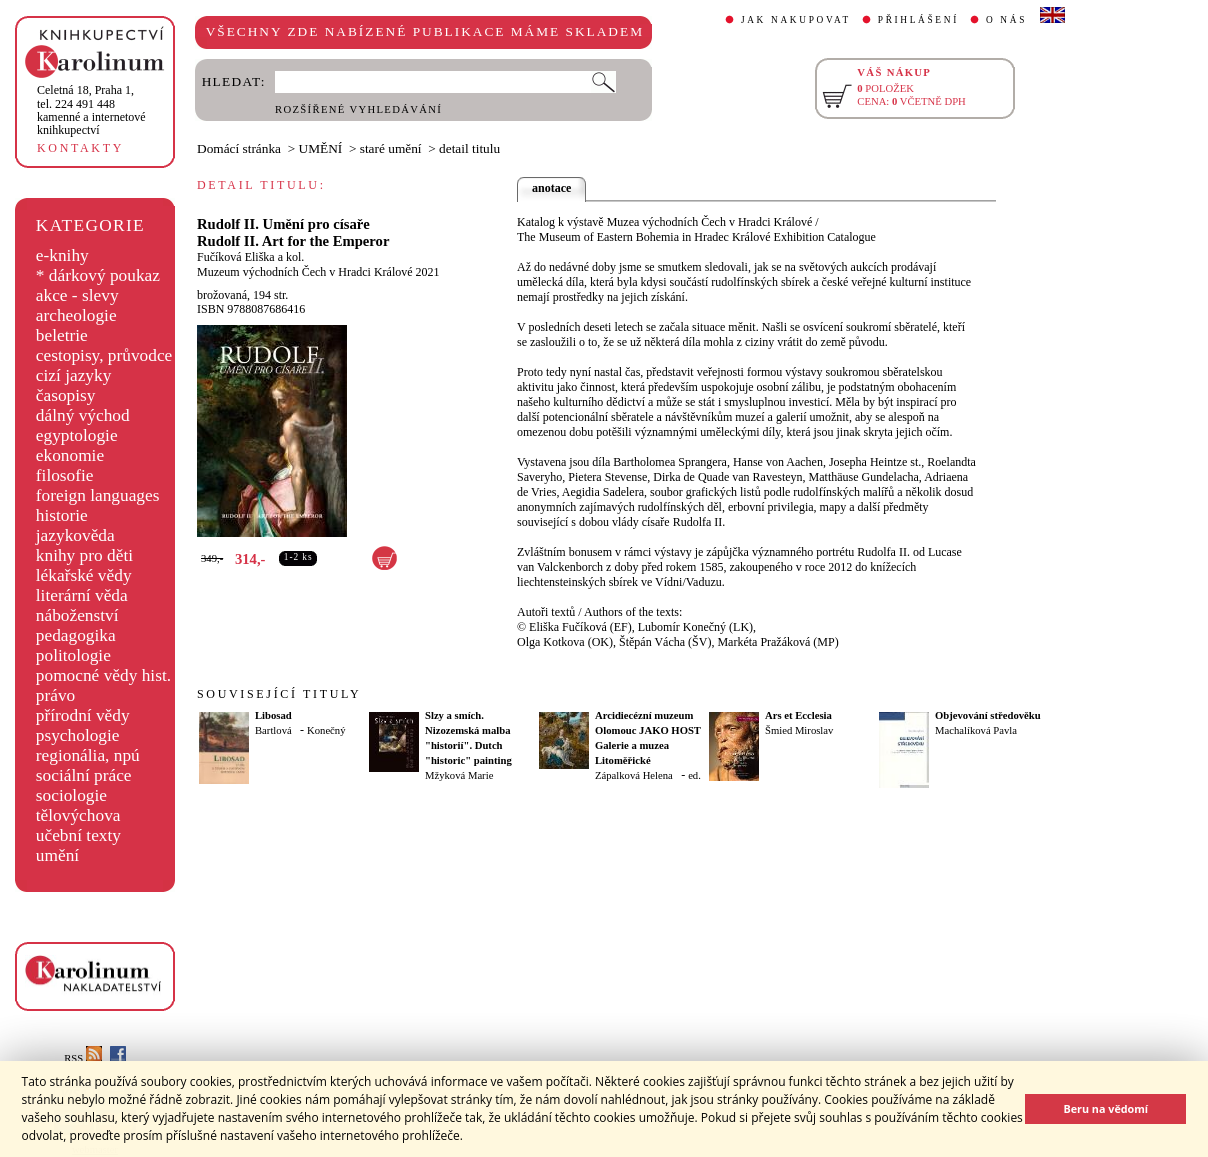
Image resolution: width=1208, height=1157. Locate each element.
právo (55, 695)
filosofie (65, 475)
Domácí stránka (239, 148)
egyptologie (77, 435)
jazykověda (75, 535)
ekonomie (70, 455)
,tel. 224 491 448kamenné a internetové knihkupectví (91, 110)
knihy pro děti (84, 555)
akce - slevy (77, 295)
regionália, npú (88, 755)
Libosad (273, 715)
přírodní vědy (83, 715)
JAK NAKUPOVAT (796, 20)
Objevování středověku (988, 715)
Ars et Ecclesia (798, 715)
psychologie (78, 735)
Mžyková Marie (459, 775)
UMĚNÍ (321, 148)
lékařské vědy (84, 575)
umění (57, 855)
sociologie (71, 795)
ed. (694, 775)
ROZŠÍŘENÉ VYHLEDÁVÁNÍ (358, 109)
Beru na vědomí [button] (1105, 1108)
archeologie (76, 315)
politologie (73, 655)
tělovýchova (78, 815)
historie (62, 515)
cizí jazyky (74, 375)
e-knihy (62, 255)
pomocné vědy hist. (103, 675)
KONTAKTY (80, 148)
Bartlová (273, 730)
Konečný (326, 730)
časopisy (66, 395)
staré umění (391, 148)
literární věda (82, 595)
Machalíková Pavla (976, 730)
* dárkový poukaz (98, 275)
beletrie (62, 335)
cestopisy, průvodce (104, 355)
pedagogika (76, 635)
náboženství (77, 615)
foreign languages (98, 495)
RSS (83, 1058)
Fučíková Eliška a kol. (250, 257)
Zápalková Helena (634, 775)
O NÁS (1006, 20)
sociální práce (84, 775)
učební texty (78, 835)
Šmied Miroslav (799, 730)
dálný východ (83, 415)
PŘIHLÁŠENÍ (918, 20)
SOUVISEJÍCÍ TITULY (279, 694)
